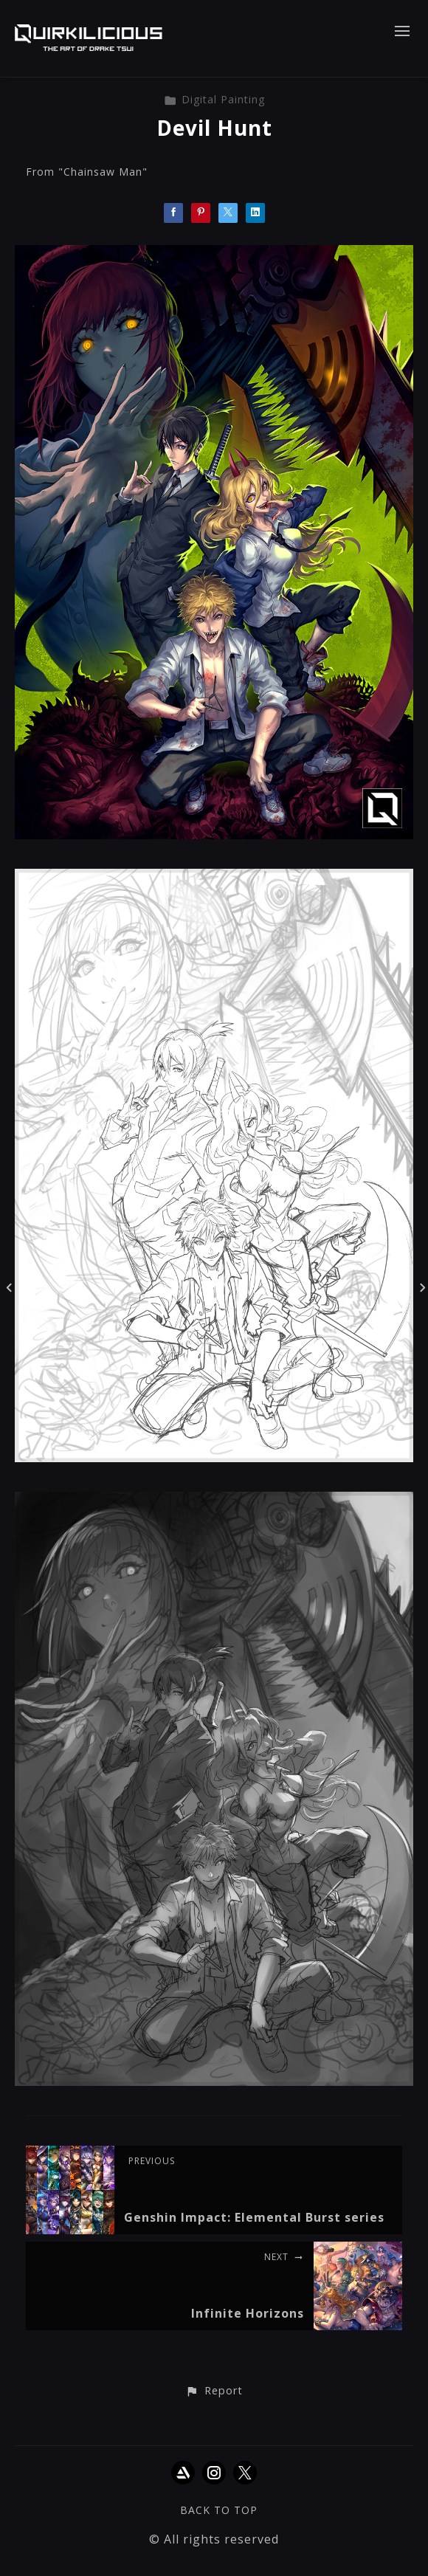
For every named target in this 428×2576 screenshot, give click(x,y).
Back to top (219, 2510)
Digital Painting (214, 99)
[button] (213, 2391)
